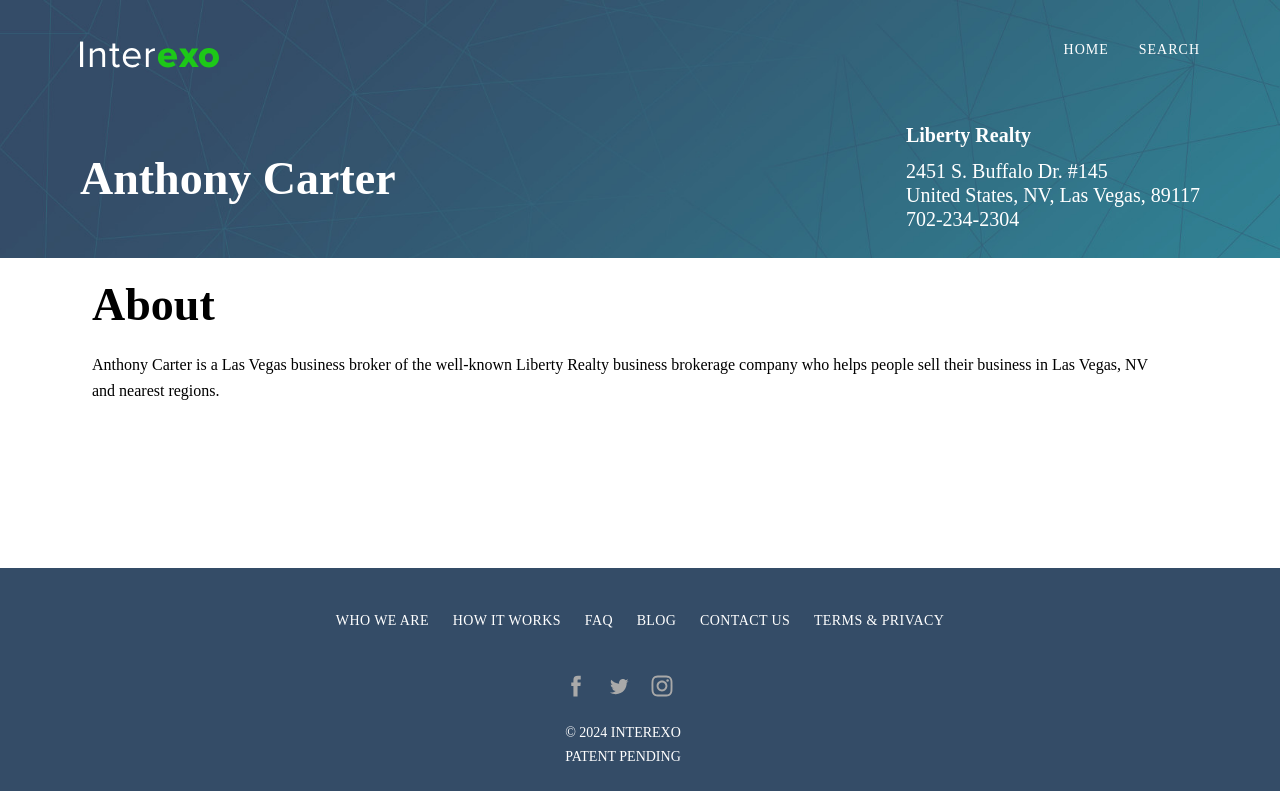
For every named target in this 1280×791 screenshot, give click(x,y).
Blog (657, 620)
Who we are (382, 620)
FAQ (599, 620)
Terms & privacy (879, 620)
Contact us (745, 620)
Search (1169, 50)
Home (1086, 50)
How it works (507, 620)
